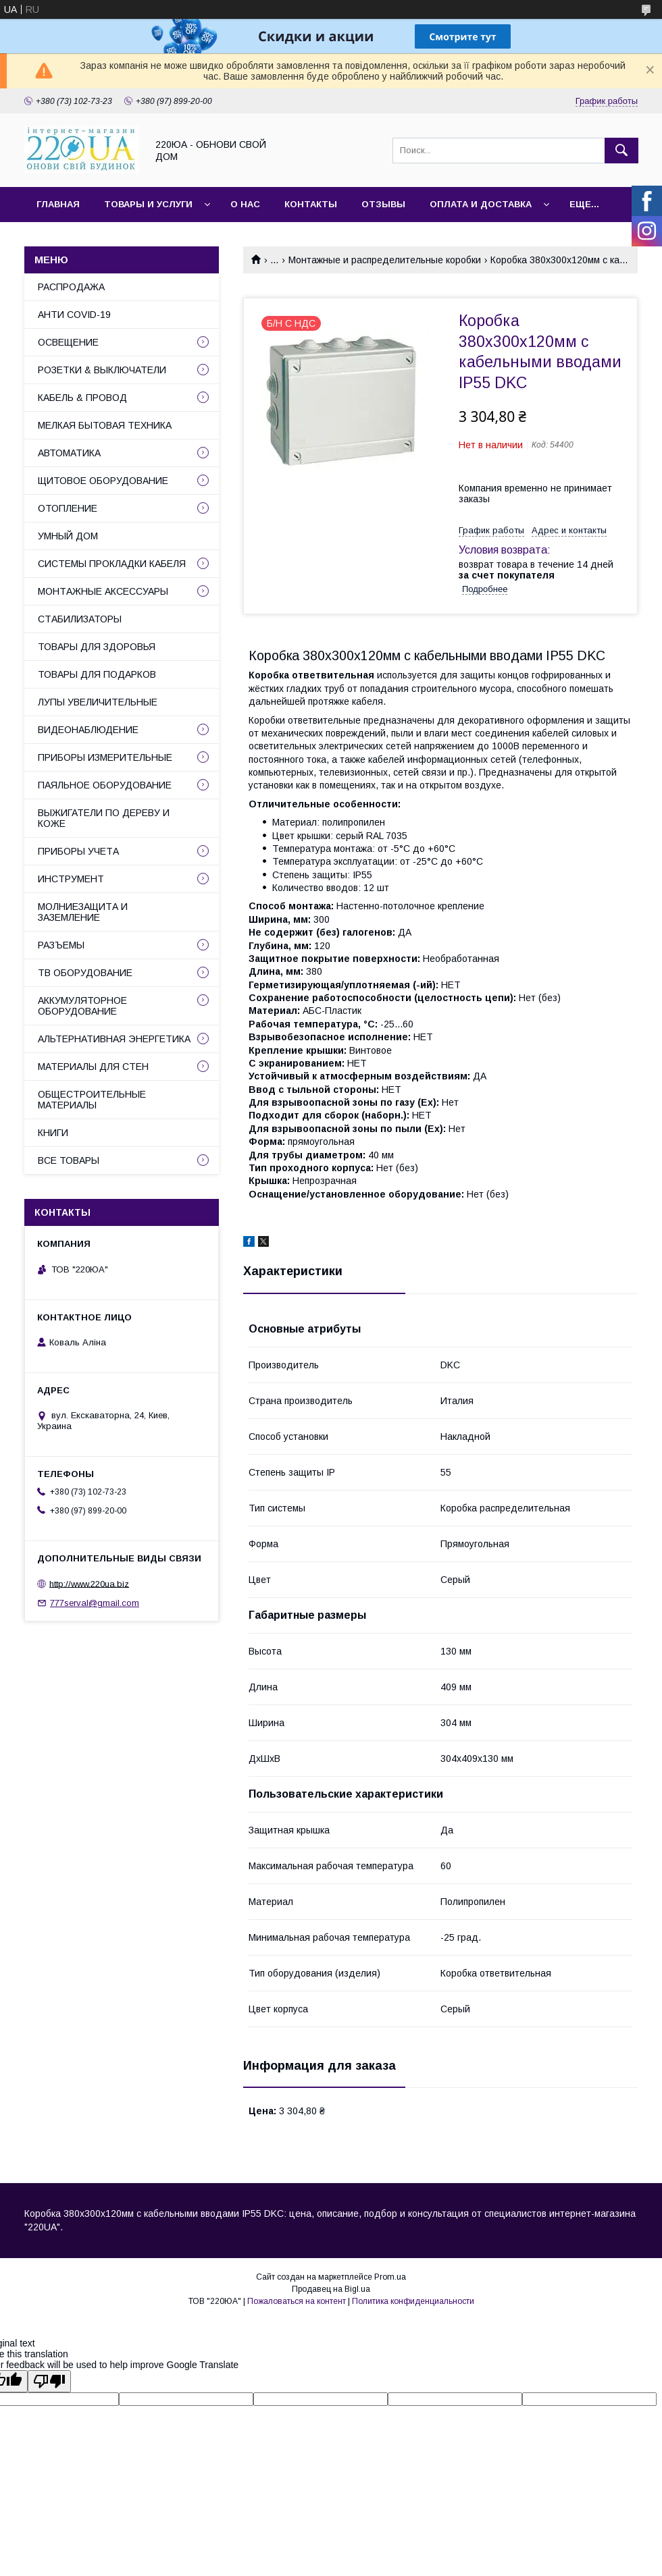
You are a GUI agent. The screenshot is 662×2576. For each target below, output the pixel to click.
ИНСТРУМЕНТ (71, 879)
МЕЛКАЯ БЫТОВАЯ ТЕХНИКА (105, 425)
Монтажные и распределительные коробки (384, 259)
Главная (58, 204)
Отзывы (383, 204)
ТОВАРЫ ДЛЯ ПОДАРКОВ (97, 674)
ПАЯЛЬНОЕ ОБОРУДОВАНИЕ (105, 785)
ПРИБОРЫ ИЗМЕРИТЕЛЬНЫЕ (105, 757)
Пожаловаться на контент (296, 2301)
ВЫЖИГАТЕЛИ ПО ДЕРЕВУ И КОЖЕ (104, 818)
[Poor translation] (49, 2381)
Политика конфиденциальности (413, 2301)
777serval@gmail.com (94, 1603)
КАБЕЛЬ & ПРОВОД (82, 397)
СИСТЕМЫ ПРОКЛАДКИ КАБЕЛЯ (112, 563)
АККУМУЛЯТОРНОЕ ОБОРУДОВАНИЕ (82, 1006)
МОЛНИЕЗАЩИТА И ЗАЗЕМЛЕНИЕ (83, 912)
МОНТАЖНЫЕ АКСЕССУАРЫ (103, 591)
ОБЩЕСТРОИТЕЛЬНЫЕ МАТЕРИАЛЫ (92, 1099)
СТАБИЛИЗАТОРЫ (80, 619)
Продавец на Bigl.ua (331, 2289)
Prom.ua (390, 2277)
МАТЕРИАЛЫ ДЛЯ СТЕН (93, 1066)
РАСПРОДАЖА (71, 286)
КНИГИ (53, 1132)
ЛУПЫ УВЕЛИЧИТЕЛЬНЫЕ (97, 702)
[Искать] (621, 150)
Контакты (310, 204)
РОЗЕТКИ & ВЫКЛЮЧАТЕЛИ (102, 370)
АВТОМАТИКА (69, 453)
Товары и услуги (148, 204)
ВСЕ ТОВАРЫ (68, 1160)
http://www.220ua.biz (89, 1583)
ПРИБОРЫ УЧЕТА (78, 851)
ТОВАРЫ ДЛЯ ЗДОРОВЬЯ (96, 646)
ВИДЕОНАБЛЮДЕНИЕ (88, 729)
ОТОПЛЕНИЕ (67, 508)
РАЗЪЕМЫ (61, 945)
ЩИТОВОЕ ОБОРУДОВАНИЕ (103, 480)
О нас (245, 204)
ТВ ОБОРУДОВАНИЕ (85, 972)
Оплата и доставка (481, 204)
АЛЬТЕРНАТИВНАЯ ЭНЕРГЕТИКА (114, 1039)
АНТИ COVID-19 (74, 314)
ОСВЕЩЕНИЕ (68, 342)
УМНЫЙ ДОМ (68, 536)
